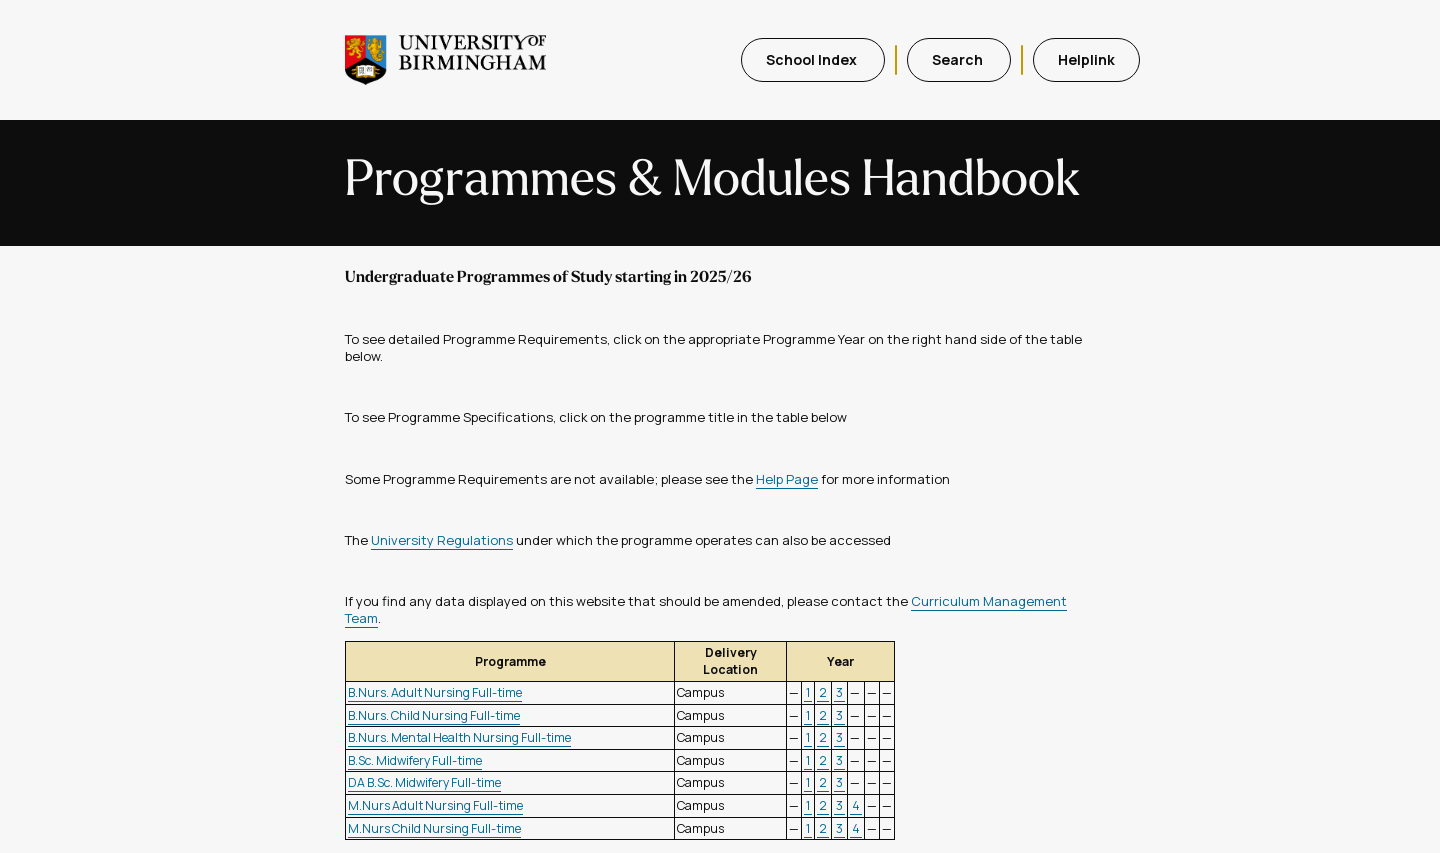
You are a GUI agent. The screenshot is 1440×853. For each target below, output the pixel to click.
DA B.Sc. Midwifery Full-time (424, 782)
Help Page (787, 479)
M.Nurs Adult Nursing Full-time (435, 805)
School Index (813, 59)
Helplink (1086, 59)
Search (959, 59)
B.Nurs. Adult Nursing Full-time (435, 692)
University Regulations (442, 540)
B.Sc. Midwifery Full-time (415, 760)
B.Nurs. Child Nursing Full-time (434, 715)
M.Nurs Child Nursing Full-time (434, 828)
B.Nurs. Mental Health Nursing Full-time (459, 737)
